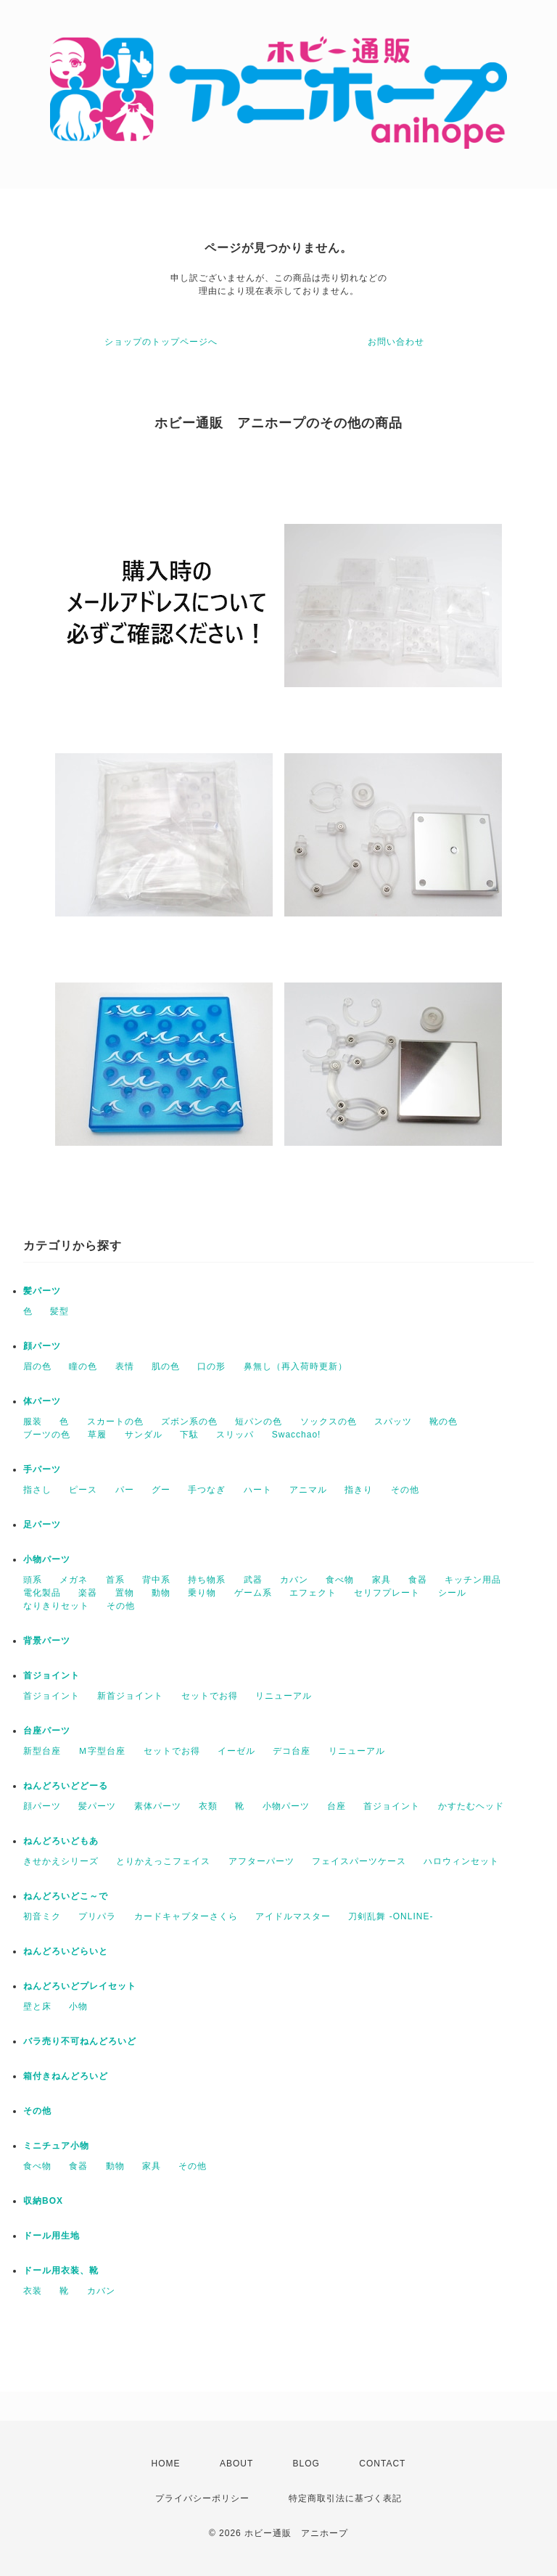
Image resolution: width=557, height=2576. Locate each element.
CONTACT (382, 2463)
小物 (78, 2006)
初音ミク (42, 1916)
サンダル (143, 1434)
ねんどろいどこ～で (65, 1896)
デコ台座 (291, 1751)
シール (452, 1593)
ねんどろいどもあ (61, 1841)
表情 (124, 1366)
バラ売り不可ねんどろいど (79, 2041)
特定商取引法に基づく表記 (345, 2498)
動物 (161, 1593)
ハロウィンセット (461, 1861)
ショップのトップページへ (161, 342)
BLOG (306, 2463)
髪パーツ (42, 1291)
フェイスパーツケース (359, 1861)
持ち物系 (207, 1580)
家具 (381, 1580)
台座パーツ (46, 1731)
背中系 (156, 1580)
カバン (294, 1580)
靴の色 (443, 1421)
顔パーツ (42, 1346)
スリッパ (235, 1434)
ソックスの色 (328, 1421)
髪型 (59, 1311)
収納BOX (43, 2201)
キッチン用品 (473, 1580)
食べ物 (340, 1580)
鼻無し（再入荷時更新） (295, 1366)
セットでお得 (209, 1696)
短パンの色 (258, 1421)
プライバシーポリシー (202, 2498)
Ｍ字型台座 (101, 1751)
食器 (417, 1580)
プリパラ (97, 1916)
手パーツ (42, 1469)
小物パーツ (46, 1559)
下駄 (189, 1434)
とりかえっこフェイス (163, 1861)
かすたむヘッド (471, 1806)
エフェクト (313, 1593)
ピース (83, 1490)
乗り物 (202, 1593)
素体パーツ (157, 1806)
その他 (405, 1490)
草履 (97, 1434)
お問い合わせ (396, 342)
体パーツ (42, 1401)
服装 (32, 1421)
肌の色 (166, 1366)
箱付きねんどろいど (65, 2076)
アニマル (308, 1490)
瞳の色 (83, 1366)
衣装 (32, 2291)
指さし (37, 1490)
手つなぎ (207, 1490)
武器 (253, 1580)
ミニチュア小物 (56, 2146)
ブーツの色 (46, 1434)
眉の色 (37, 1366)
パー (124, 1490)
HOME (166, 2463)
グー (161, 1490)
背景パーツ (46, 1641)
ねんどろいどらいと (65, 1951)
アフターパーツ (261, 1861)
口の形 (211, 1366)
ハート (258, 1490)
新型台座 (42, 1751)
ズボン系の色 (189, 1421)
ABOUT (236, 2463)
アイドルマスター (293, 1916)
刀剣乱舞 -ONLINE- (390, 1916)
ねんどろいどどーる (65, 1786)
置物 (124, 1593)
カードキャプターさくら (186, 1916)
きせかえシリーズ (61, 1861)
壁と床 (37, 2006)
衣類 (208, 1806)
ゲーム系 (253, 1593)
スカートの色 (115, 1421)
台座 (336, 1806)
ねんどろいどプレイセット (79, 1986)
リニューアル (283, 1696)
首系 (115, 1580)
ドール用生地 (51, 2236)
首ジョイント (51, 1675)
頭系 (32, 1580)
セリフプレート (387, 1593)
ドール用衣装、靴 (61, 2270)
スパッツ (393, 1421)
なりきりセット (56, 1606)
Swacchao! (296, 1434)
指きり (358, 1490)
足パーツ (42, 1524)
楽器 (87, 1593)
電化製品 (42, 1593)
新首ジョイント (130, 1696)
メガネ (73, 1580)
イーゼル (236, 1751)
